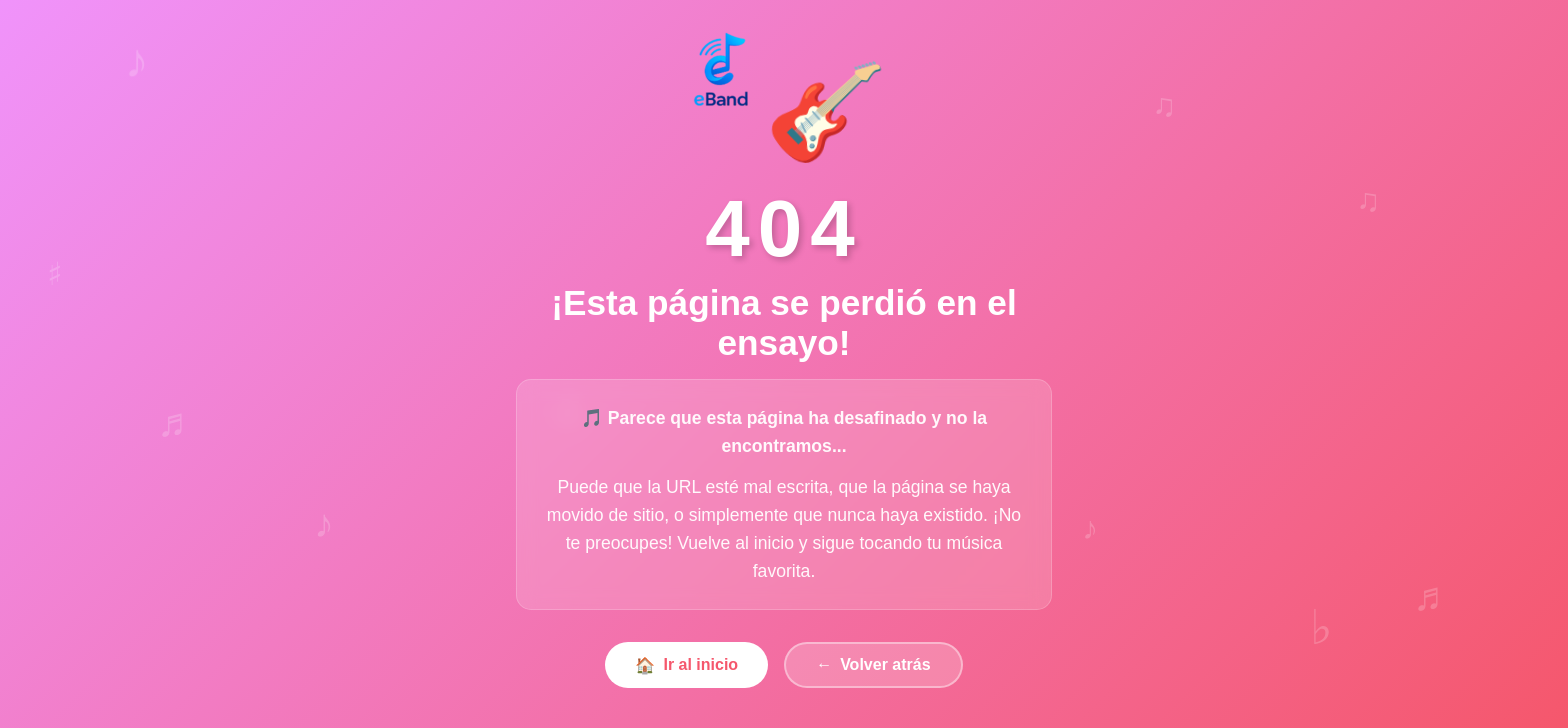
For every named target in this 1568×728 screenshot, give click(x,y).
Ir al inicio (686, 665)
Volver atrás (873, 666)
